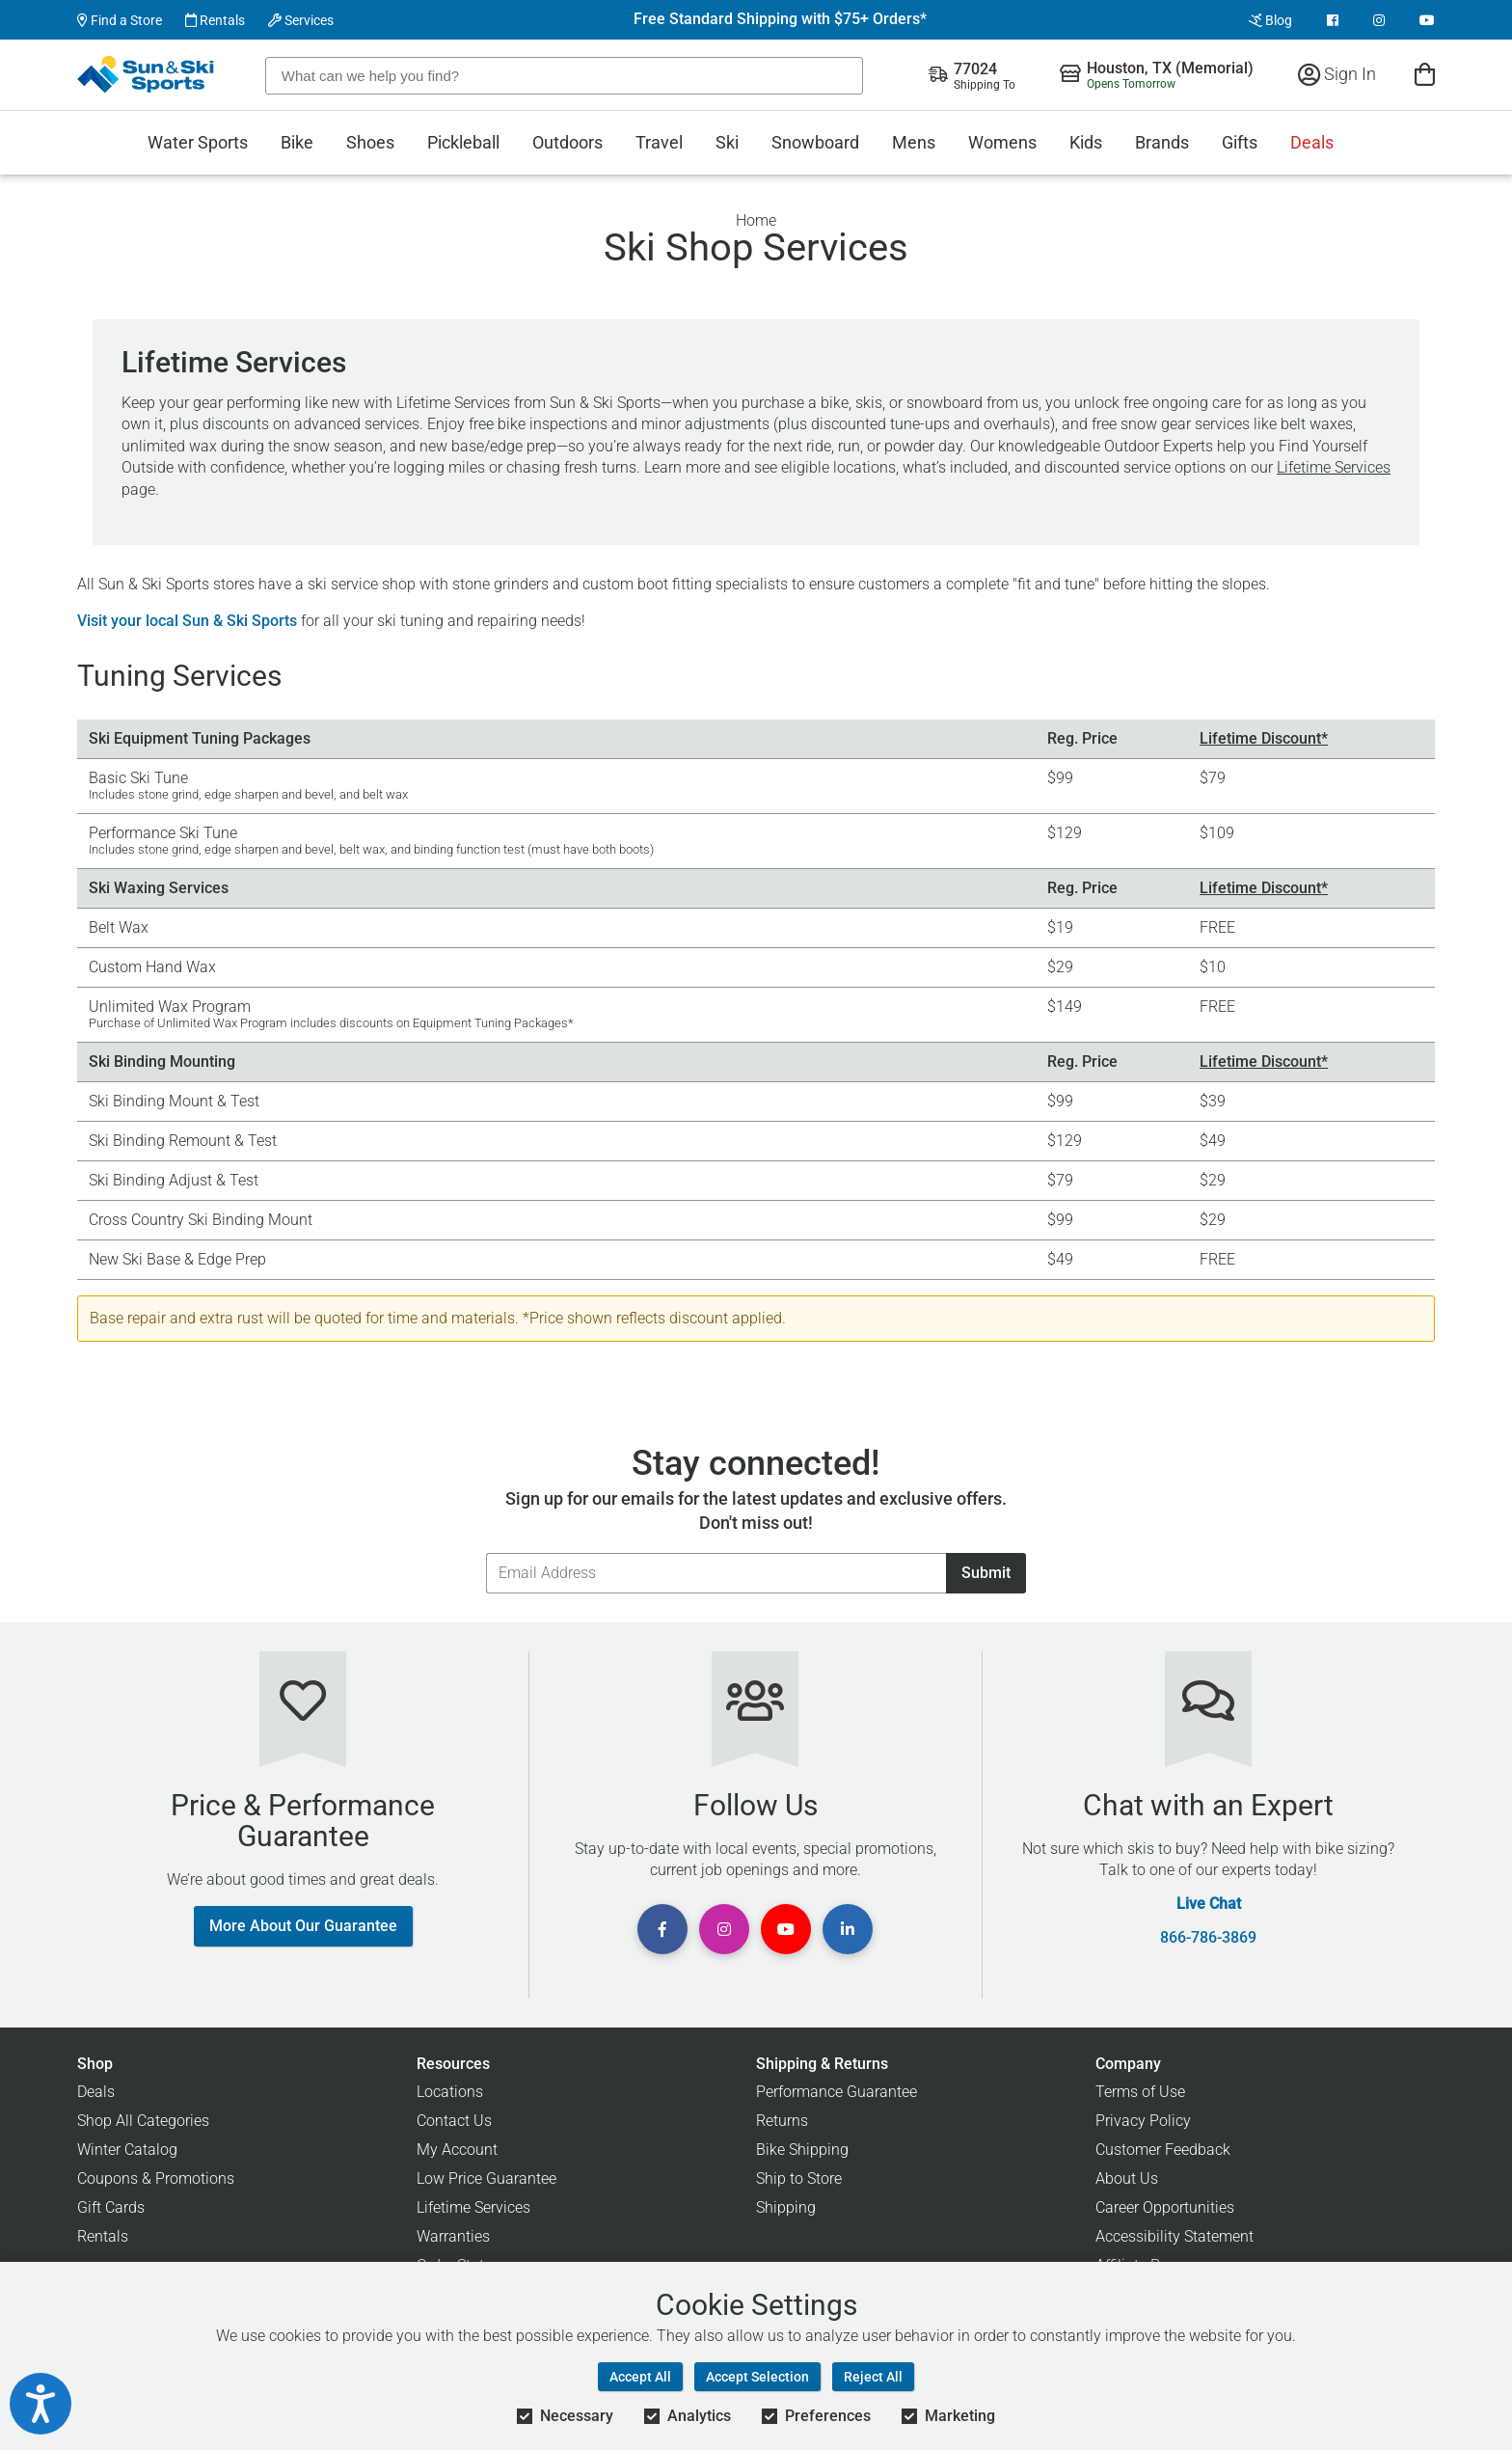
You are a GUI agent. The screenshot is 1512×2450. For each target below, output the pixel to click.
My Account (457, 2149)
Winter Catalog (127, 2149)
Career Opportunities (1164, 2207)
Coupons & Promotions (155, 2178)
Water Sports (198, 142)
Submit (986, 1573)
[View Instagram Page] (1379, 20)
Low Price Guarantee (486, 2178)
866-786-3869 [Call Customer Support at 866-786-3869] (1208, 1938)
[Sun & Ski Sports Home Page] (147, 74)
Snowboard (815, 142)
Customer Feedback (1162, 2149)
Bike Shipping (802, 2149)
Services (301, 20)
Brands (1162, 142)
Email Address (485, 1552)
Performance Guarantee (836, 2091)
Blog (1270, 20)
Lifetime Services (1333, 467)
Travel (659, 142)
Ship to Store (799, 2178)
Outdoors (567, 142)
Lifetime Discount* (1264, 738)
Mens (913, 142)
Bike (297, 142)
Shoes (370, 142)
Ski (727, 142)
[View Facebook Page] (1332, 20)
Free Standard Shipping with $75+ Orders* (780, 19)
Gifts (1239, 142)
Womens (1002, 142)
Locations (450, 2091)
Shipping (786, 2207)
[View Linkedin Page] (848, 1929)
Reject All (873, 2376)
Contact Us (454, 2120)
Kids (1085, 142)
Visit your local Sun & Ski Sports (187, 621)
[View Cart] (1425, 74)
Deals (1312, 142)
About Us (1126, 2178)
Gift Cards (111, 2207)
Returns (782, 2120)
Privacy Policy (1143, 2120)
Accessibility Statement (1174, 2236)
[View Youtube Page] (1427, 20)
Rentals (215, 20)
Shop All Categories (143, 2120)
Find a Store (119, 20)
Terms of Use (1140, 2091)
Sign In (1337, 74)
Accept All (640, 2376)
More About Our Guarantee (303, 1926)
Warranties (453, 2236)
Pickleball (463, 142)
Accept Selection (757, 2376)
